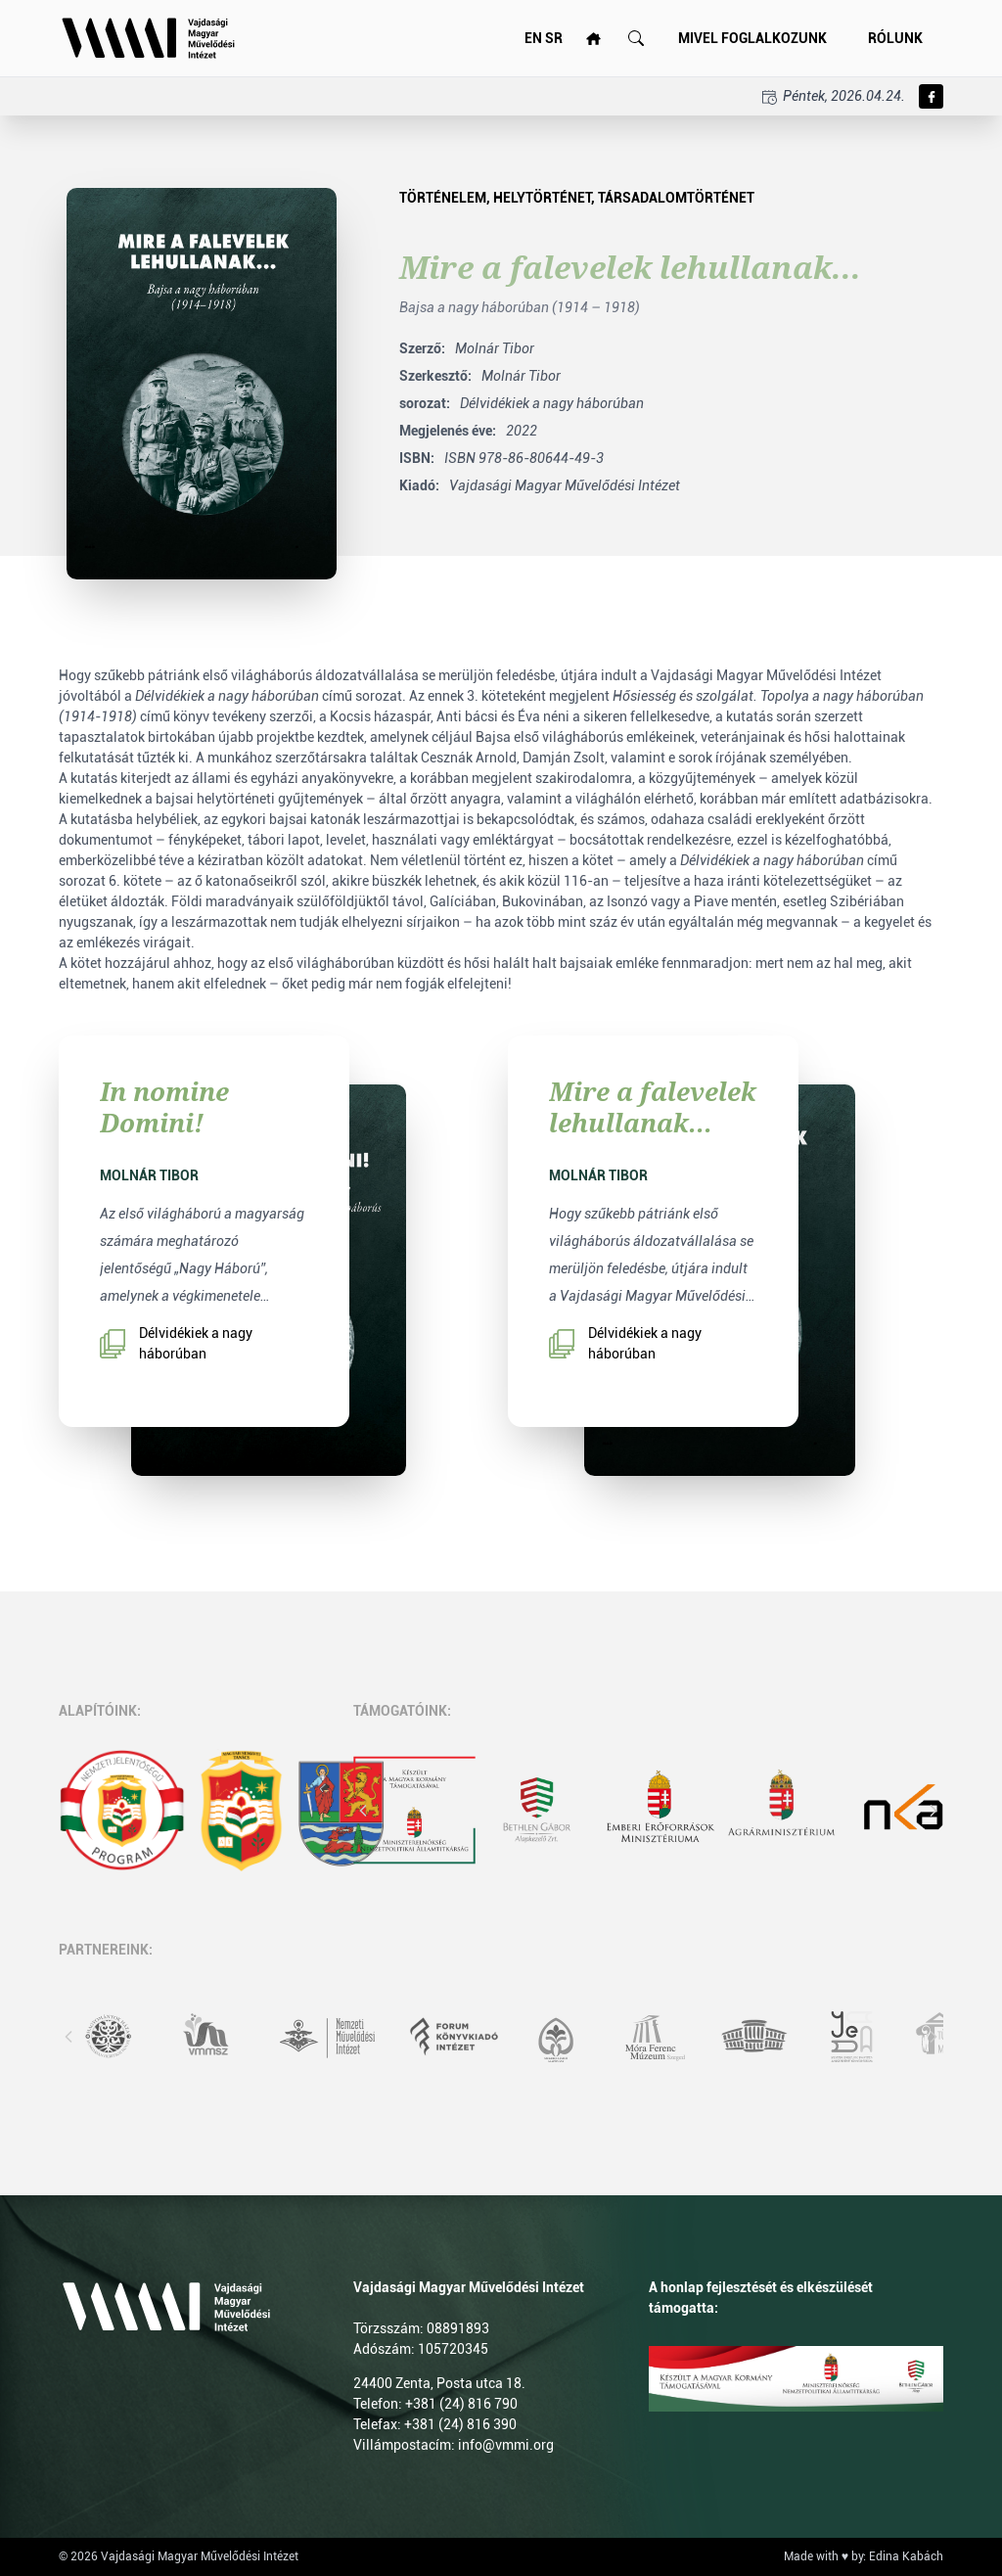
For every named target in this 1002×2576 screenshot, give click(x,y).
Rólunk (895, 38)
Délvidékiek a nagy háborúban (176, 1343)
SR (554, 38)
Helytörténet (542, 198)
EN (533, 38)
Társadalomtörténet (676, 198)
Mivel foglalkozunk (752, 38)
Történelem (442, 198)
